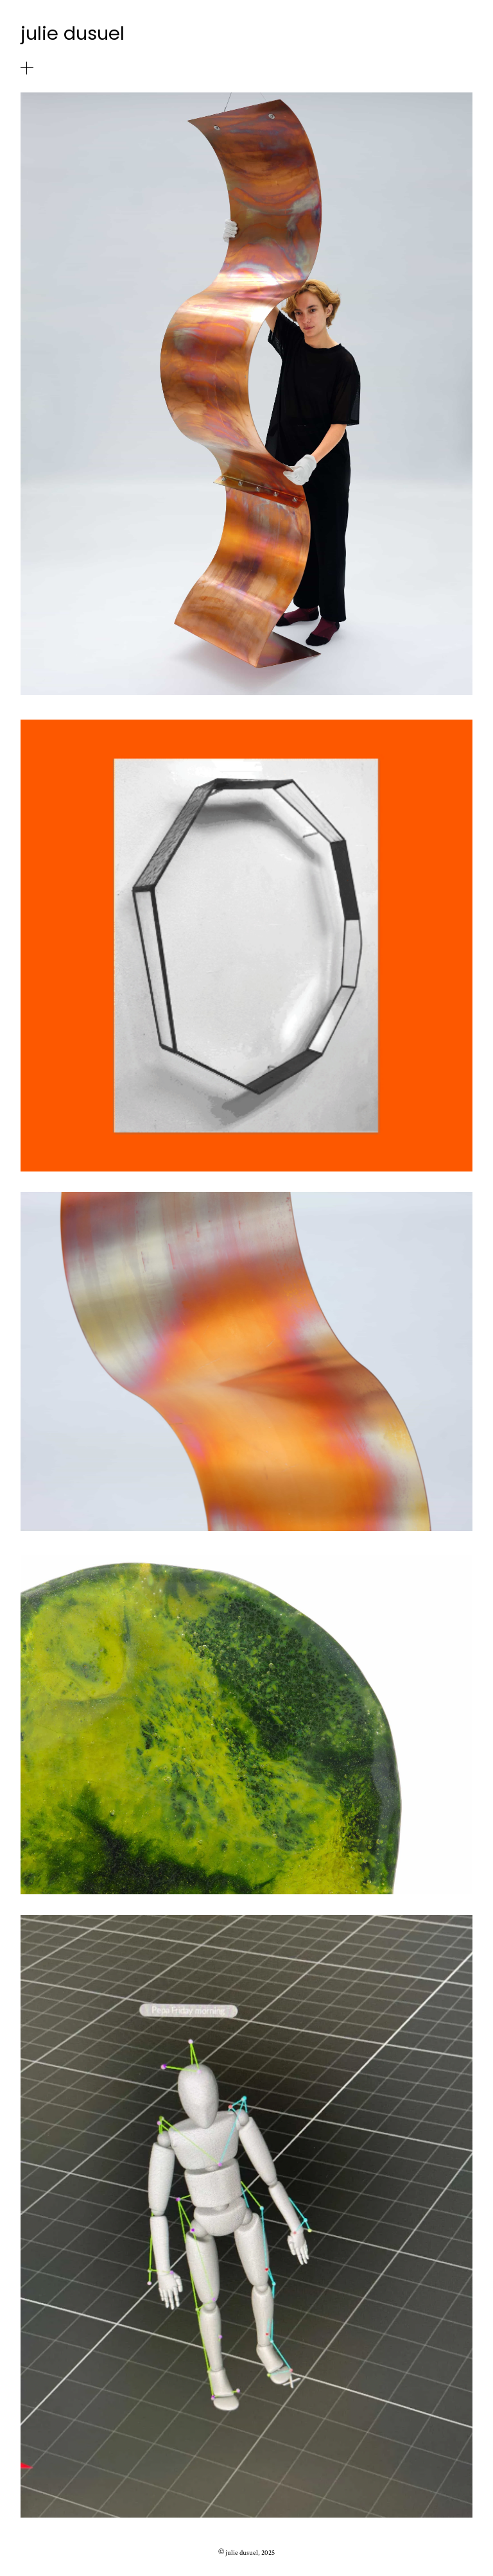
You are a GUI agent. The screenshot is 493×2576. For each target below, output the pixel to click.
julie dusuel (73, 33)
